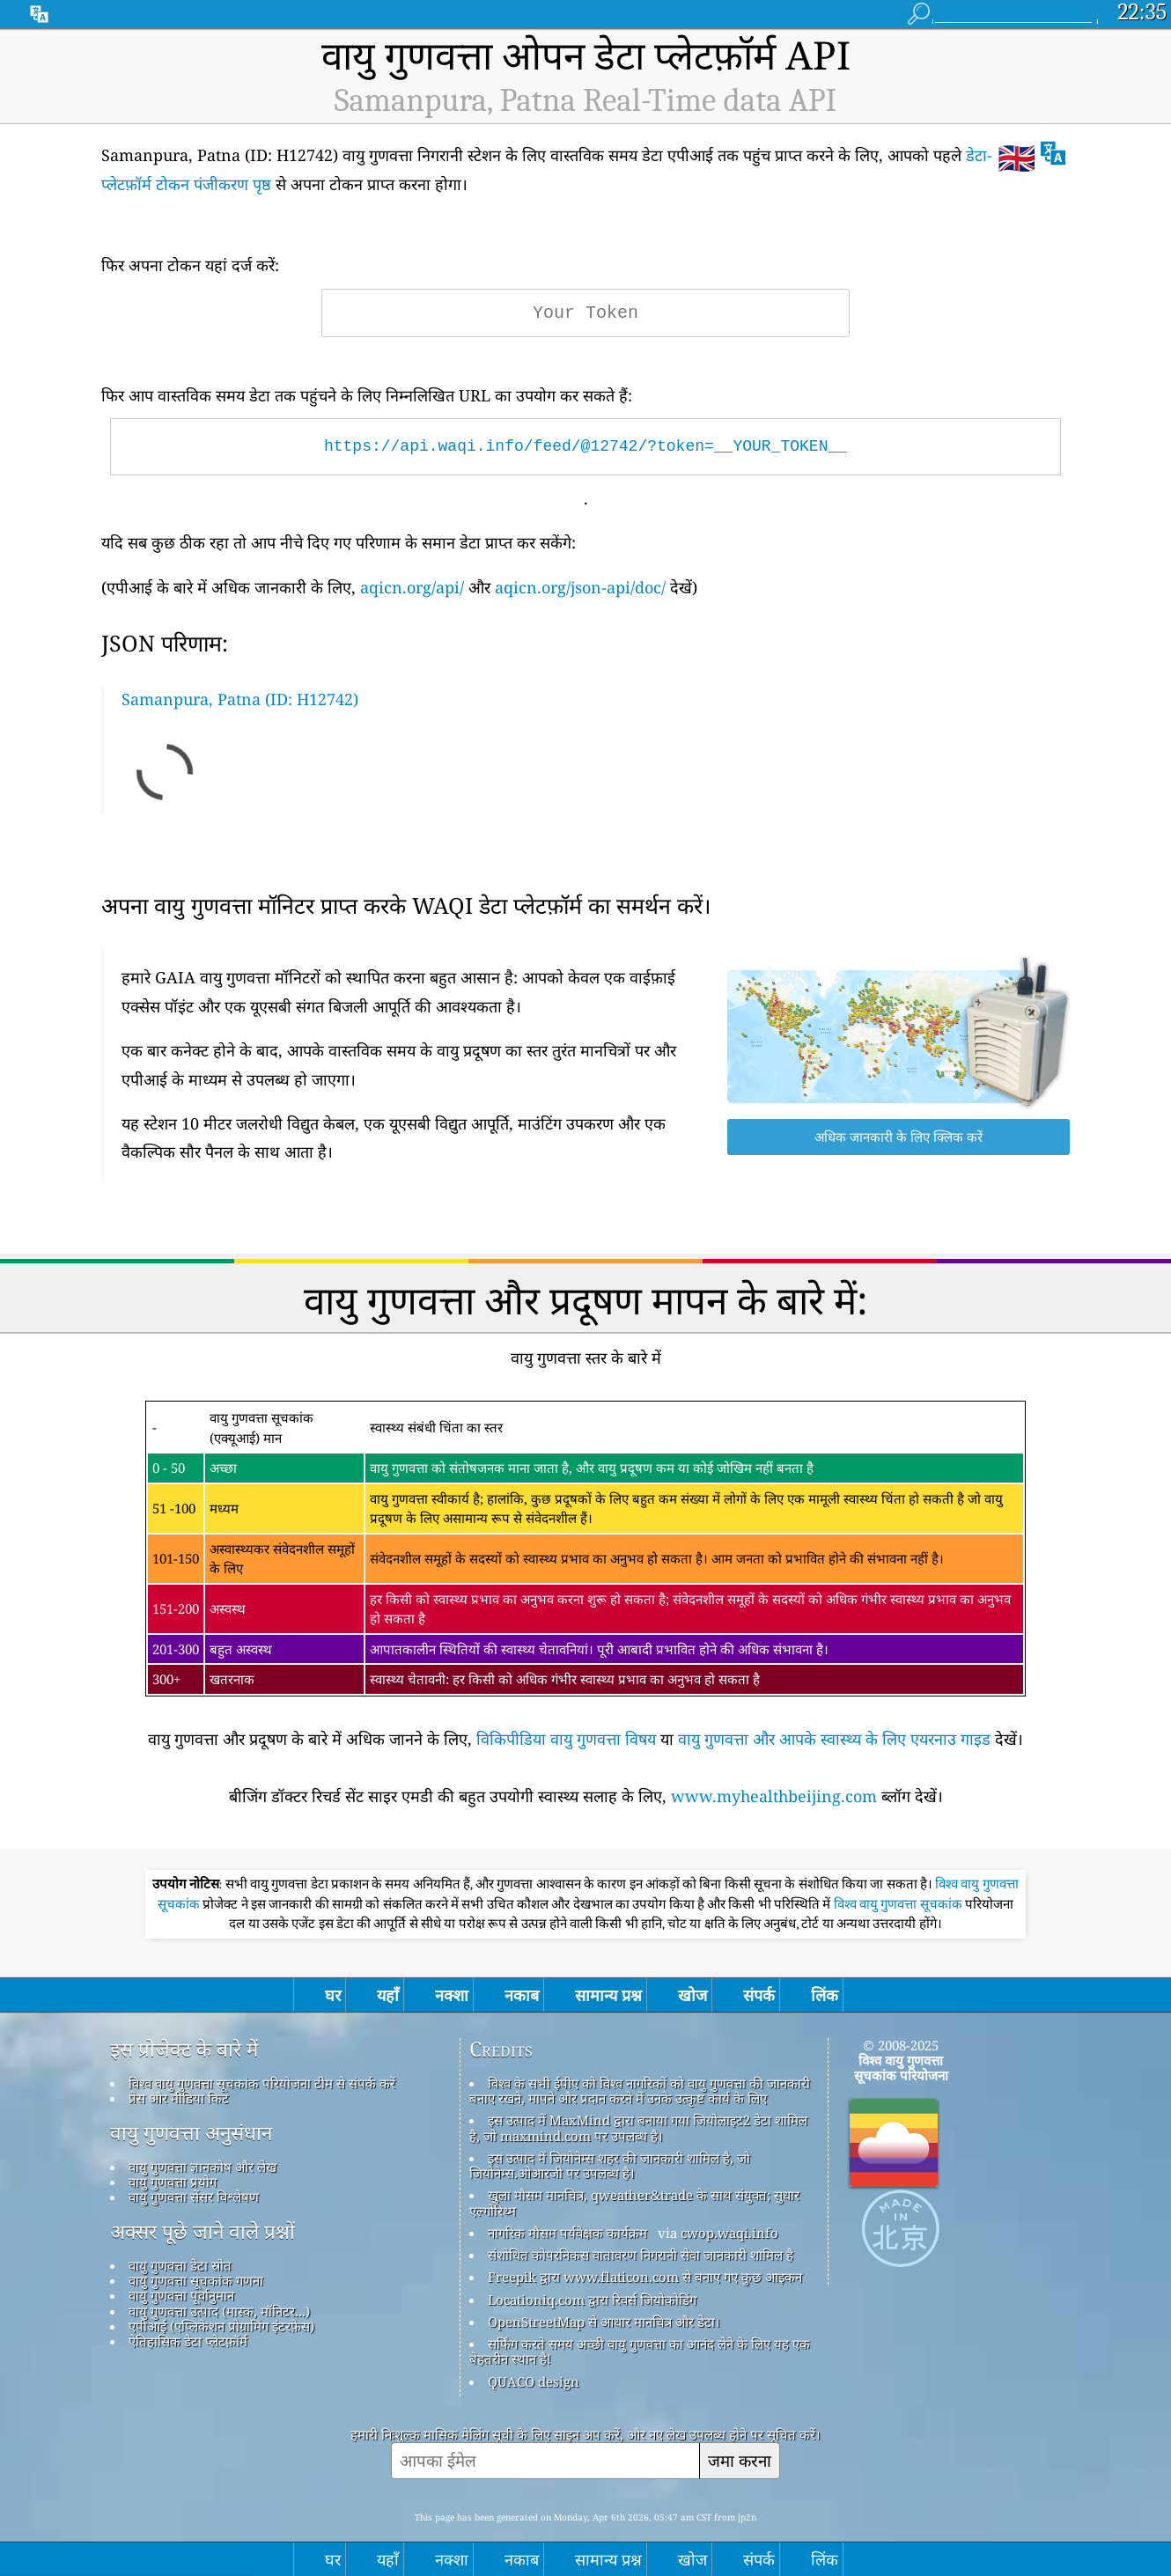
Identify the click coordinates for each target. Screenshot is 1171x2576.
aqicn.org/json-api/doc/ (580, 587)
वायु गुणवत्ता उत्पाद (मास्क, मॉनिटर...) (219, 2311)
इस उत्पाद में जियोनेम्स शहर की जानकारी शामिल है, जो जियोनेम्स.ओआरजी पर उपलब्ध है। (609, 2165)
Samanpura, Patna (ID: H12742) (240, 699)
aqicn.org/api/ (412, 587)
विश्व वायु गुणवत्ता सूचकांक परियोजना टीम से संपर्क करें (262, 2083)
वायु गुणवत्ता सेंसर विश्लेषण (194, 2196)
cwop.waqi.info (729, 2232)
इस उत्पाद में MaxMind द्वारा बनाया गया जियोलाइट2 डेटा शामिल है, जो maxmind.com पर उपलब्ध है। (638, 2127)
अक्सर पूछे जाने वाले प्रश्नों (202, 2231)
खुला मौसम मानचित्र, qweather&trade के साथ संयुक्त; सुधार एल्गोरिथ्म (634, 2202)
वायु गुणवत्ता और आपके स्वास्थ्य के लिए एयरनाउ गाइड (834, 1738)
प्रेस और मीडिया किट (179, 2098)
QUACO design (533, 2381)
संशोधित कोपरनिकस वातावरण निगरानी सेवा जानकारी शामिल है (640, 2254)
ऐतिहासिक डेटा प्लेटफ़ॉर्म (188, 2341)
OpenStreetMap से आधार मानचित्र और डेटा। (604, 2321)
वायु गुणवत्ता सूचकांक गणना (196, 2280)
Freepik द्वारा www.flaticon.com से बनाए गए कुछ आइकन (645, 2276)
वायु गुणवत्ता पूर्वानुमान (181, 2295)
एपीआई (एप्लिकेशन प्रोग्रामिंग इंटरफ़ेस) (221, 2326)
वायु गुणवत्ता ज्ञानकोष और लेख (202, 2166)
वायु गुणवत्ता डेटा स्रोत (180, 2265)
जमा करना (739, 2460)
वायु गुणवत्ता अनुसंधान (191, 2133)
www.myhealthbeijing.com (774, 1796)
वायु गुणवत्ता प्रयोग (173, 2181)
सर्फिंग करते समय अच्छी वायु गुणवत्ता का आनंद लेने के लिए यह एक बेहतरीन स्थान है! (639, 2351)
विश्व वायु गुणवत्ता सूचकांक (899, 1904)
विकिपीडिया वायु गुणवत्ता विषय (566, 1738)
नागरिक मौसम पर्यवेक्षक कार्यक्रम (567, 2232)
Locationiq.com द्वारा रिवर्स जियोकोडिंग (592, 2299)
